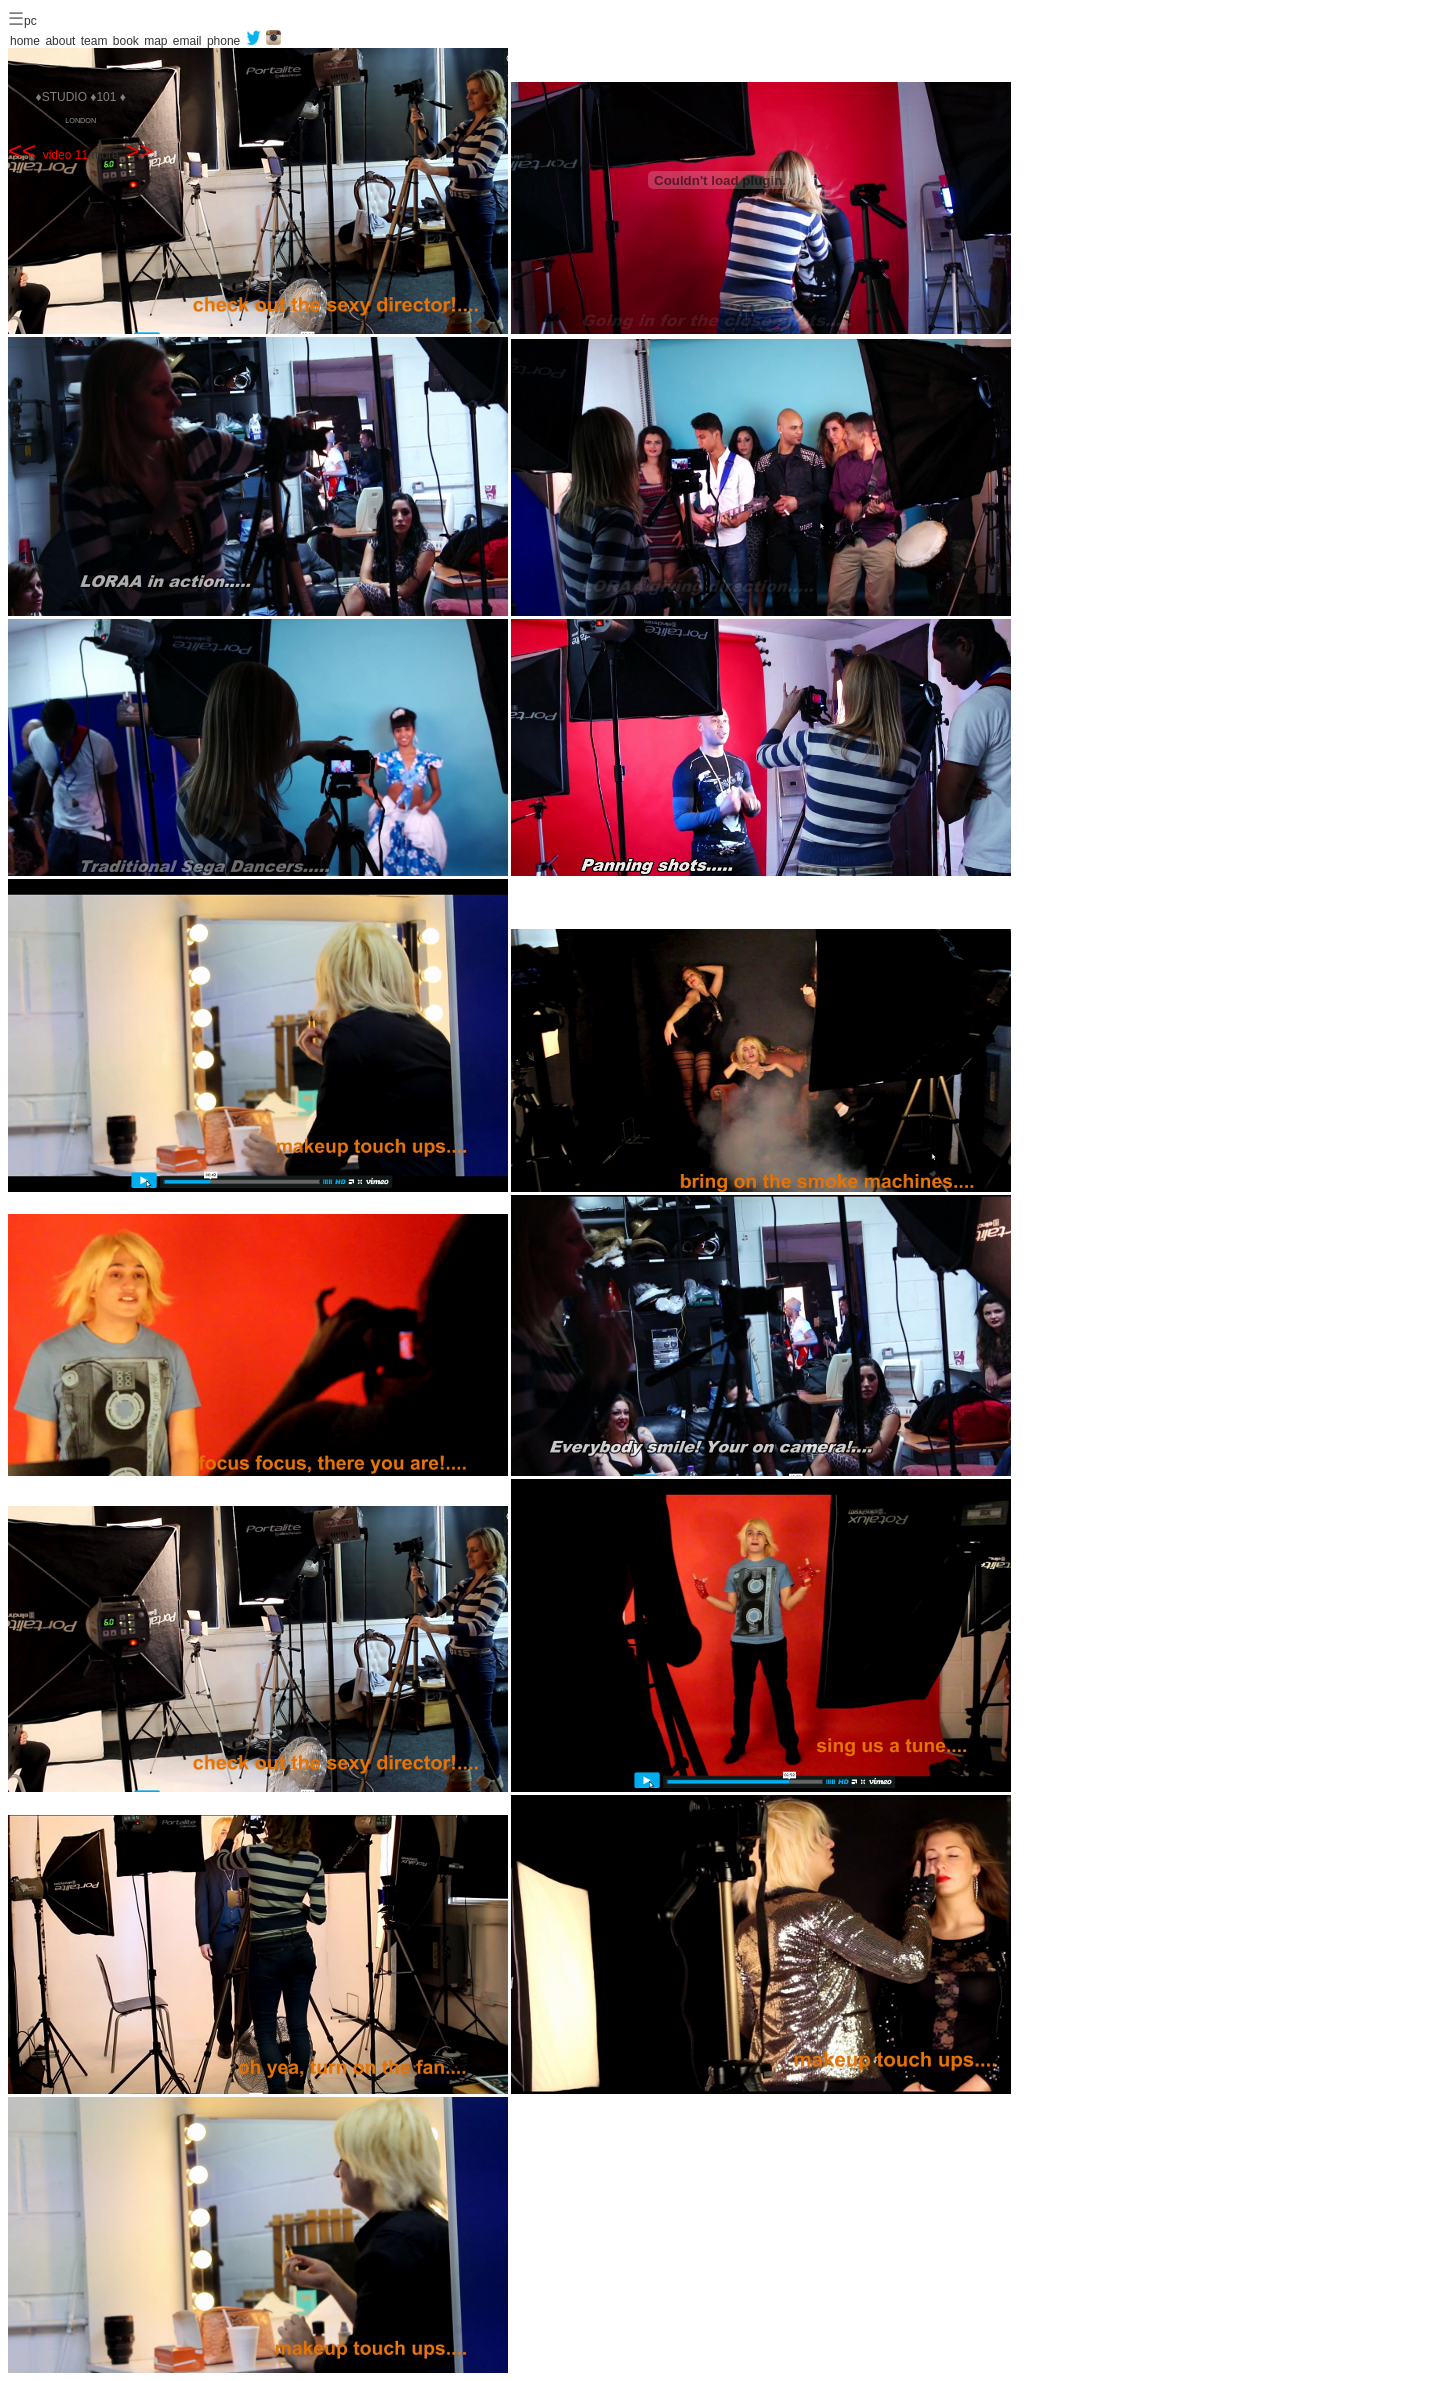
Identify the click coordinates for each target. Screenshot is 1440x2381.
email (187, 41)
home (25, 41)
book (126, 41)
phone (223, 41)
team (94, 41)
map (155, 41)
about (60, 41)
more (122, 155)
